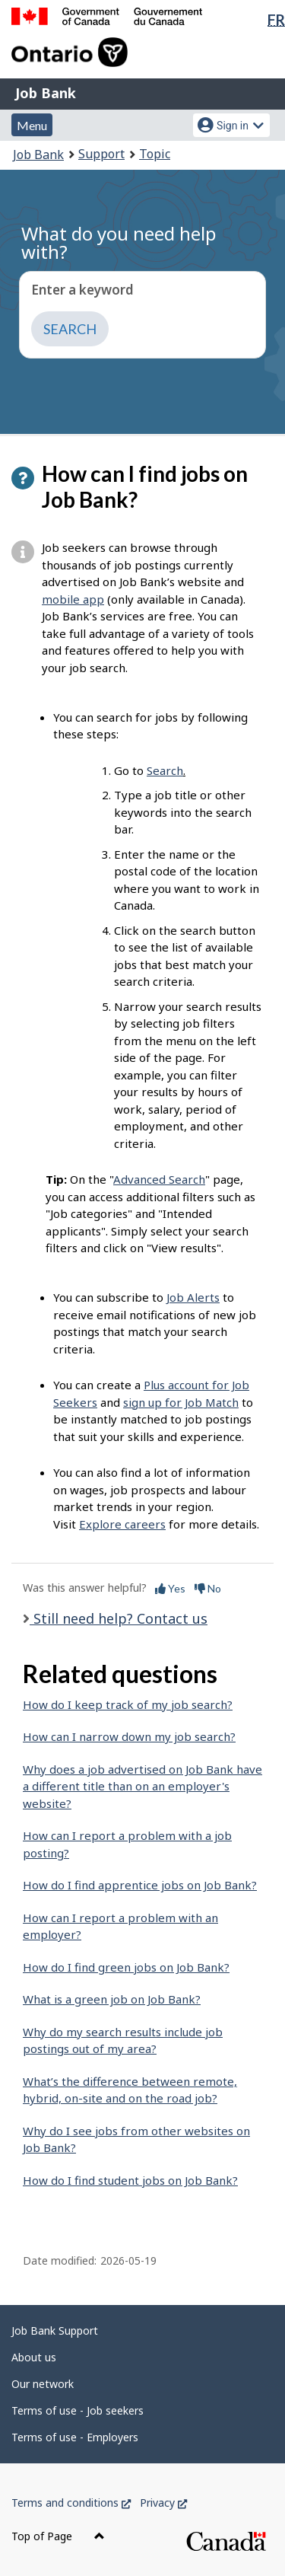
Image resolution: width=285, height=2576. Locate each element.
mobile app (73, 599)
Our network (42, 2384)
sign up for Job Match (181, 1402)
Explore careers (122, 1524)
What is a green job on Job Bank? (112, 1999)
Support (101, 153)
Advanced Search (159, 1179)
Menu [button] (32, 125)
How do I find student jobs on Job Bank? (130, 2180)
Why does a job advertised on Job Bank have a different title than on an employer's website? (142, 1786)
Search (165, 770)
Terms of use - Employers (74, 2437)
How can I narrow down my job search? (129, 1736)
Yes (170, 1588)
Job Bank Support (54, 2330)
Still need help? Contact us (118, 1618)
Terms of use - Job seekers (77, 2410)
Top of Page (58, 2536)
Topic (154, 153)
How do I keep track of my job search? (128, 1704)
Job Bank (45, 93)
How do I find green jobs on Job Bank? (126, 1967)
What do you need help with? (119, 242)
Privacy (163, 2502)
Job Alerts (193, 1297)
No (208, 1588)
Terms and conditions (71, 2502)
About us (33, 2357)
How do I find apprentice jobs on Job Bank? (140, 1884)
